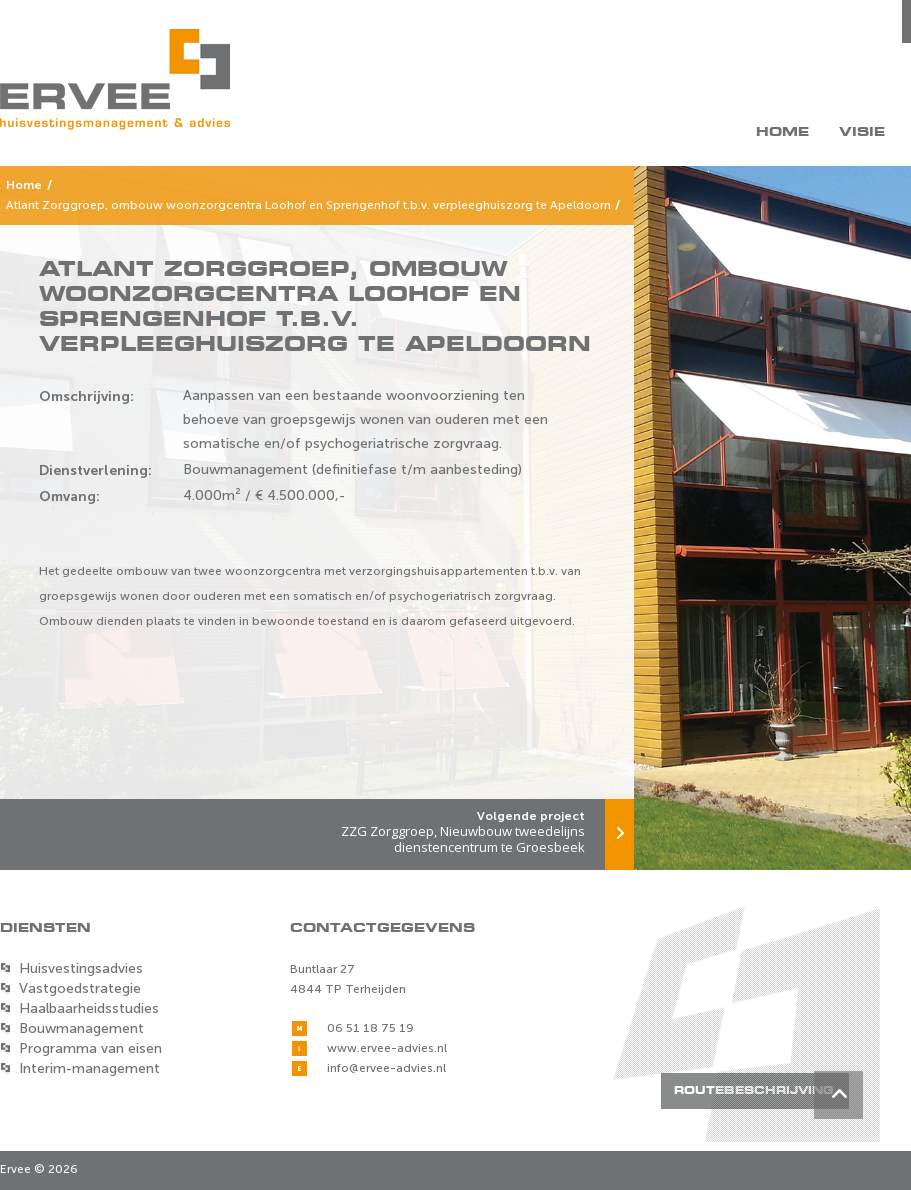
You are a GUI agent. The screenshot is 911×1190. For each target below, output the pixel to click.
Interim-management (89, 1068)
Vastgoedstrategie (80, 988)
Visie (862, 132)
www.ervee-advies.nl (387, 1048)
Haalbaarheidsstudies (89, 1008)
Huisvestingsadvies (81, 968)
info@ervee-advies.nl (386, 1068)
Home (782, 132)
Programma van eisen (90, 1048)
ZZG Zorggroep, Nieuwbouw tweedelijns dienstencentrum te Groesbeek (475, 827)
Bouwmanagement (81, 1028)
